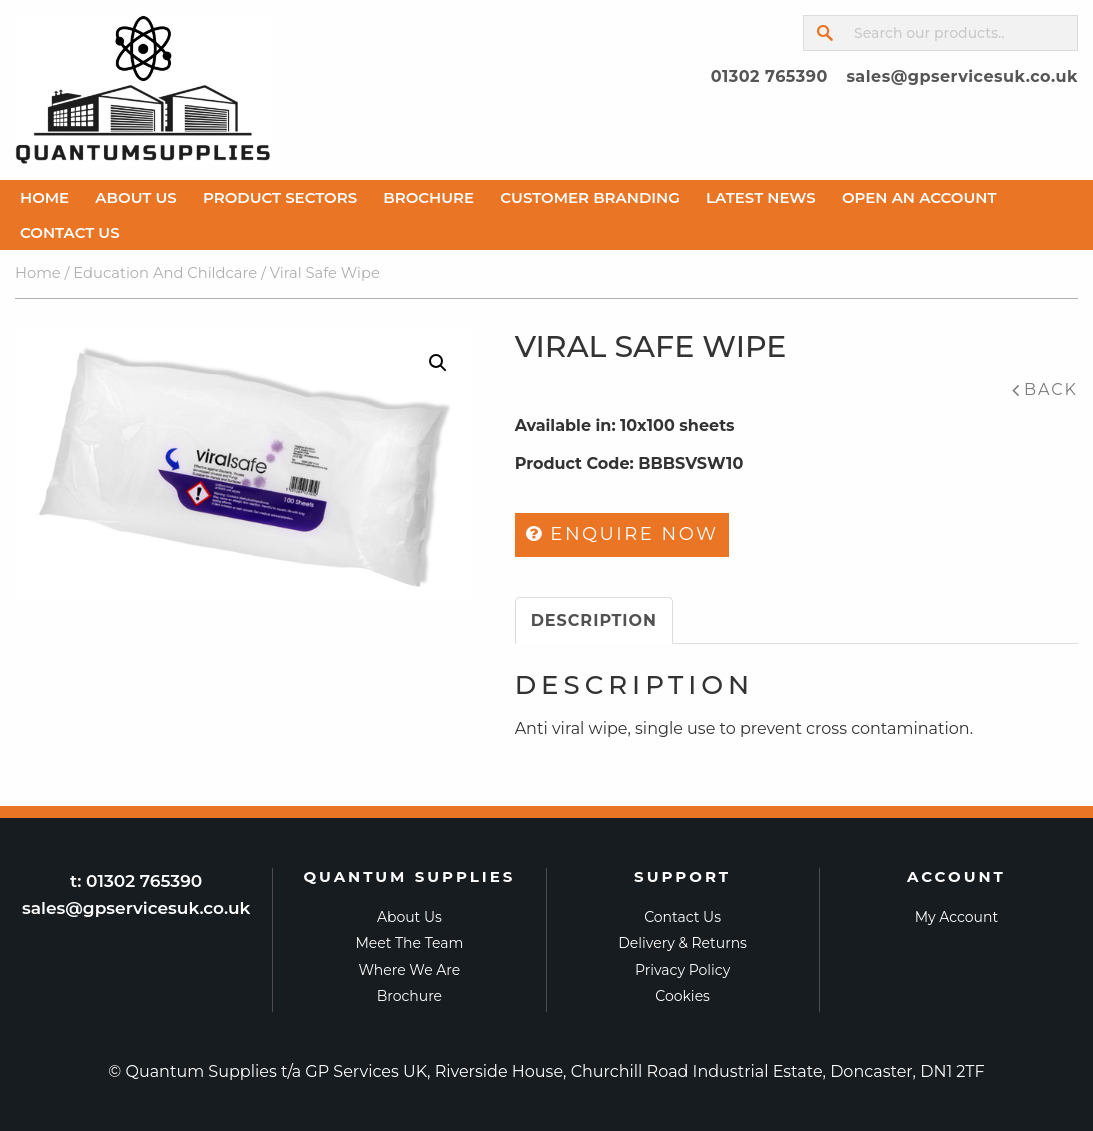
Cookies (682, 996)
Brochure (428, 197)
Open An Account (919, 197)
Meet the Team (409, 943)
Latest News (761, 197)
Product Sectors (280, 197)
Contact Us (70, 232)
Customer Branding (590, 197)
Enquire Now (622, 534)
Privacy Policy (682, 970)
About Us (135, 197)
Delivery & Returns (682, 943)
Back (1051, 389)
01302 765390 (769, 76)
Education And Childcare (165, 273)
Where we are (410, 970)
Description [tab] (594, 620)
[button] (438, 363)
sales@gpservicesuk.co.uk (962, 76)
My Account (956, 917)
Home (44, 197)
